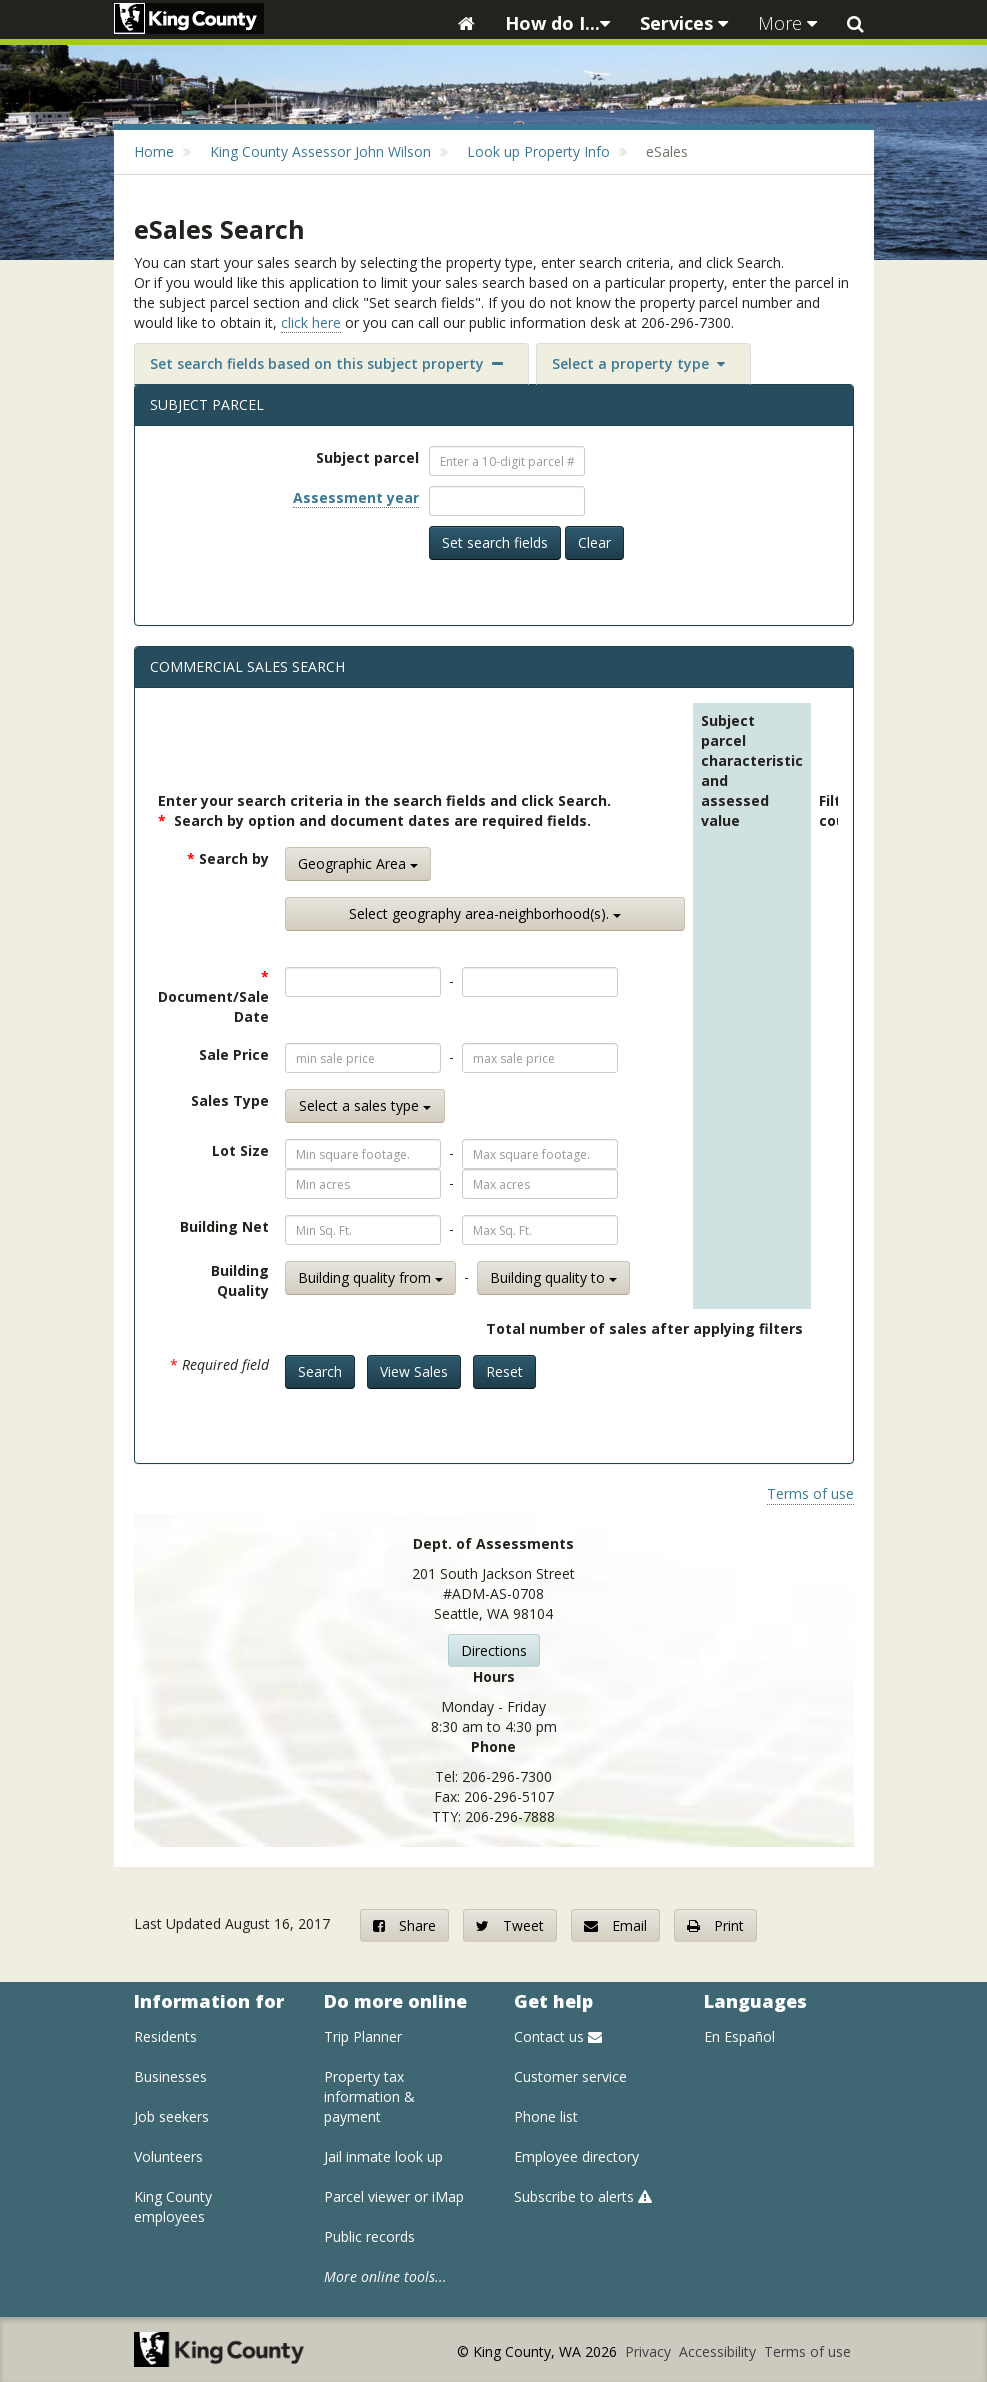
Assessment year (356, 497)
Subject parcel (367, 457)
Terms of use (810, 1493)
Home (154, 151)
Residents (165, 2036)
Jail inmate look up (383, 2156)
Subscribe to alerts (583, 2196)
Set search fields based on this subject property (326, 363)
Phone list (546, 2116)
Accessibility (719, 2351)
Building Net (224, 1226)
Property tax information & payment (369, 2096)
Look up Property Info (538, 151)
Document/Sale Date (213, 996)
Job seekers (171, 2116)
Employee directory (576, 2156)
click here (311, 322)
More (787, 23)
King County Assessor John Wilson (320, 151)
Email (615, 1925)
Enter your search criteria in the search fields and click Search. (384, 800)
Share (404, 1925)
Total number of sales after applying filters (644, 1328)
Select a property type (638, 363)
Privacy (650, 2351)
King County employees (173, 2206)
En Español (739, 2036)
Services (684, 23)
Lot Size (240, 1150)
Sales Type (230, 1100)
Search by (228, 858)
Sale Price (234, 1054)
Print (715, 1925)
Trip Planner (363, 2036)
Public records (369, 2236)
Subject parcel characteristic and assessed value (752, 770)
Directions (494, 1650)
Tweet (510, 1925)
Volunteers (168, 2156)
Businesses (170, 2076)
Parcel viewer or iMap (394, 2196)
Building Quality (240, 1280)
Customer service (570, 2076)
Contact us (558, 2036)
